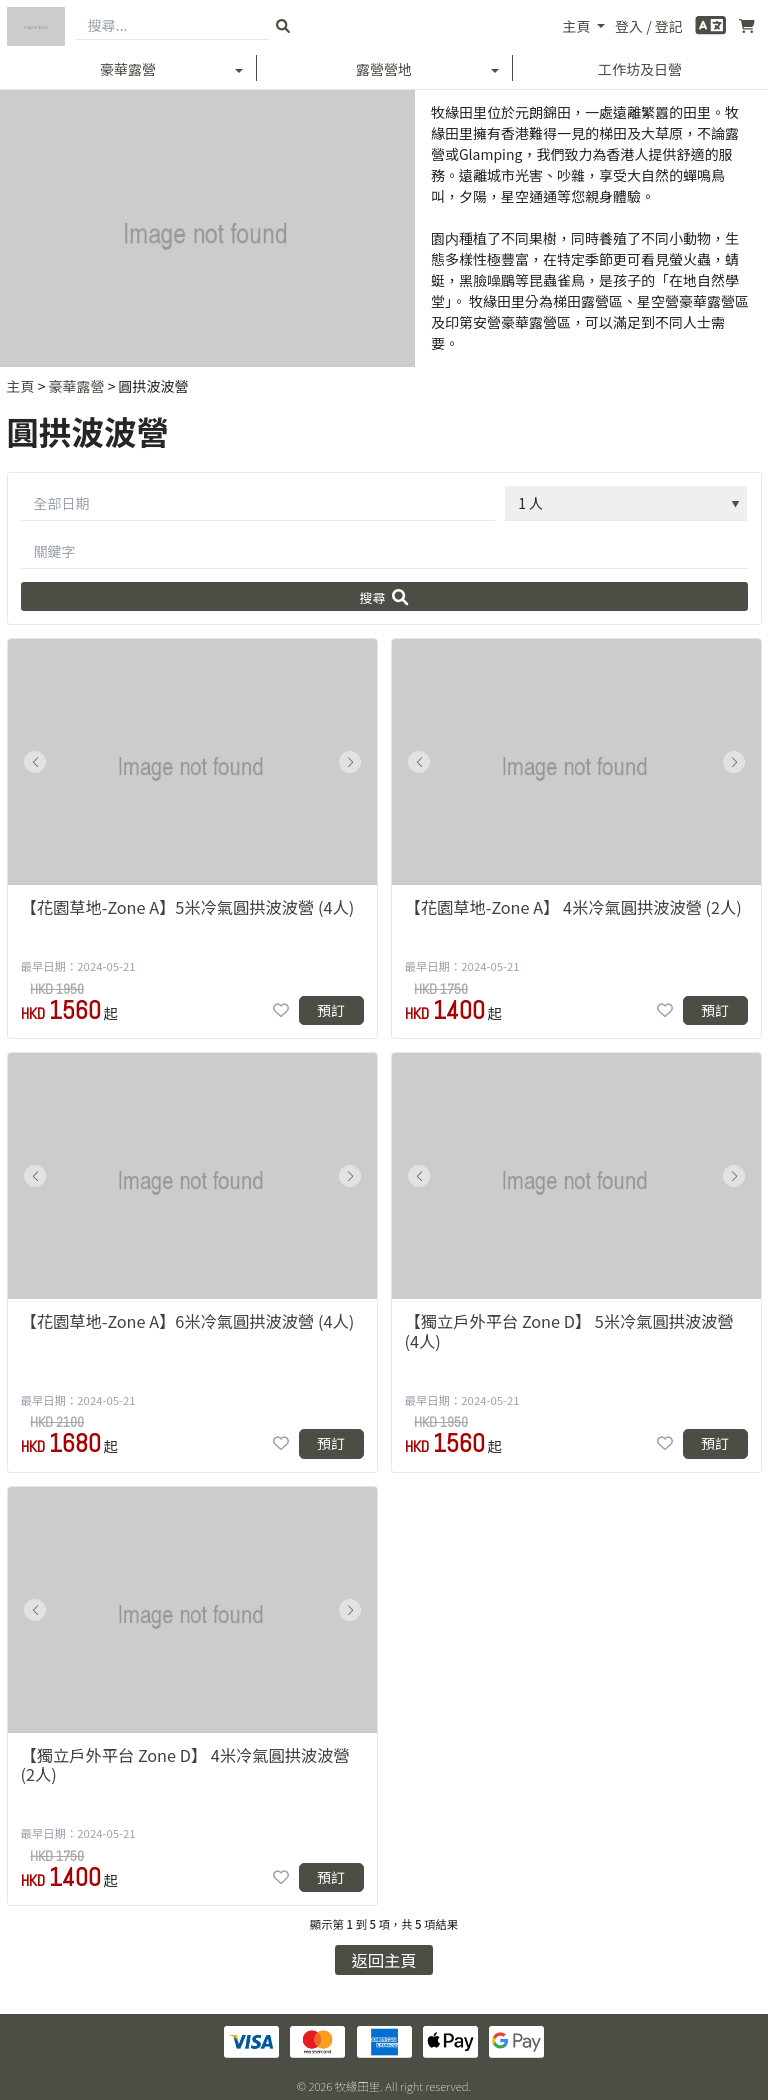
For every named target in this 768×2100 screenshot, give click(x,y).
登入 (629, 26)
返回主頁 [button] (384, 1960)
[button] (35, 762)
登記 (669, 26)
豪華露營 (128, 69)
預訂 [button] (331, 1010)
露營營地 (384, 69)
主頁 (577, 26)
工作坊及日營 (640, 69)
